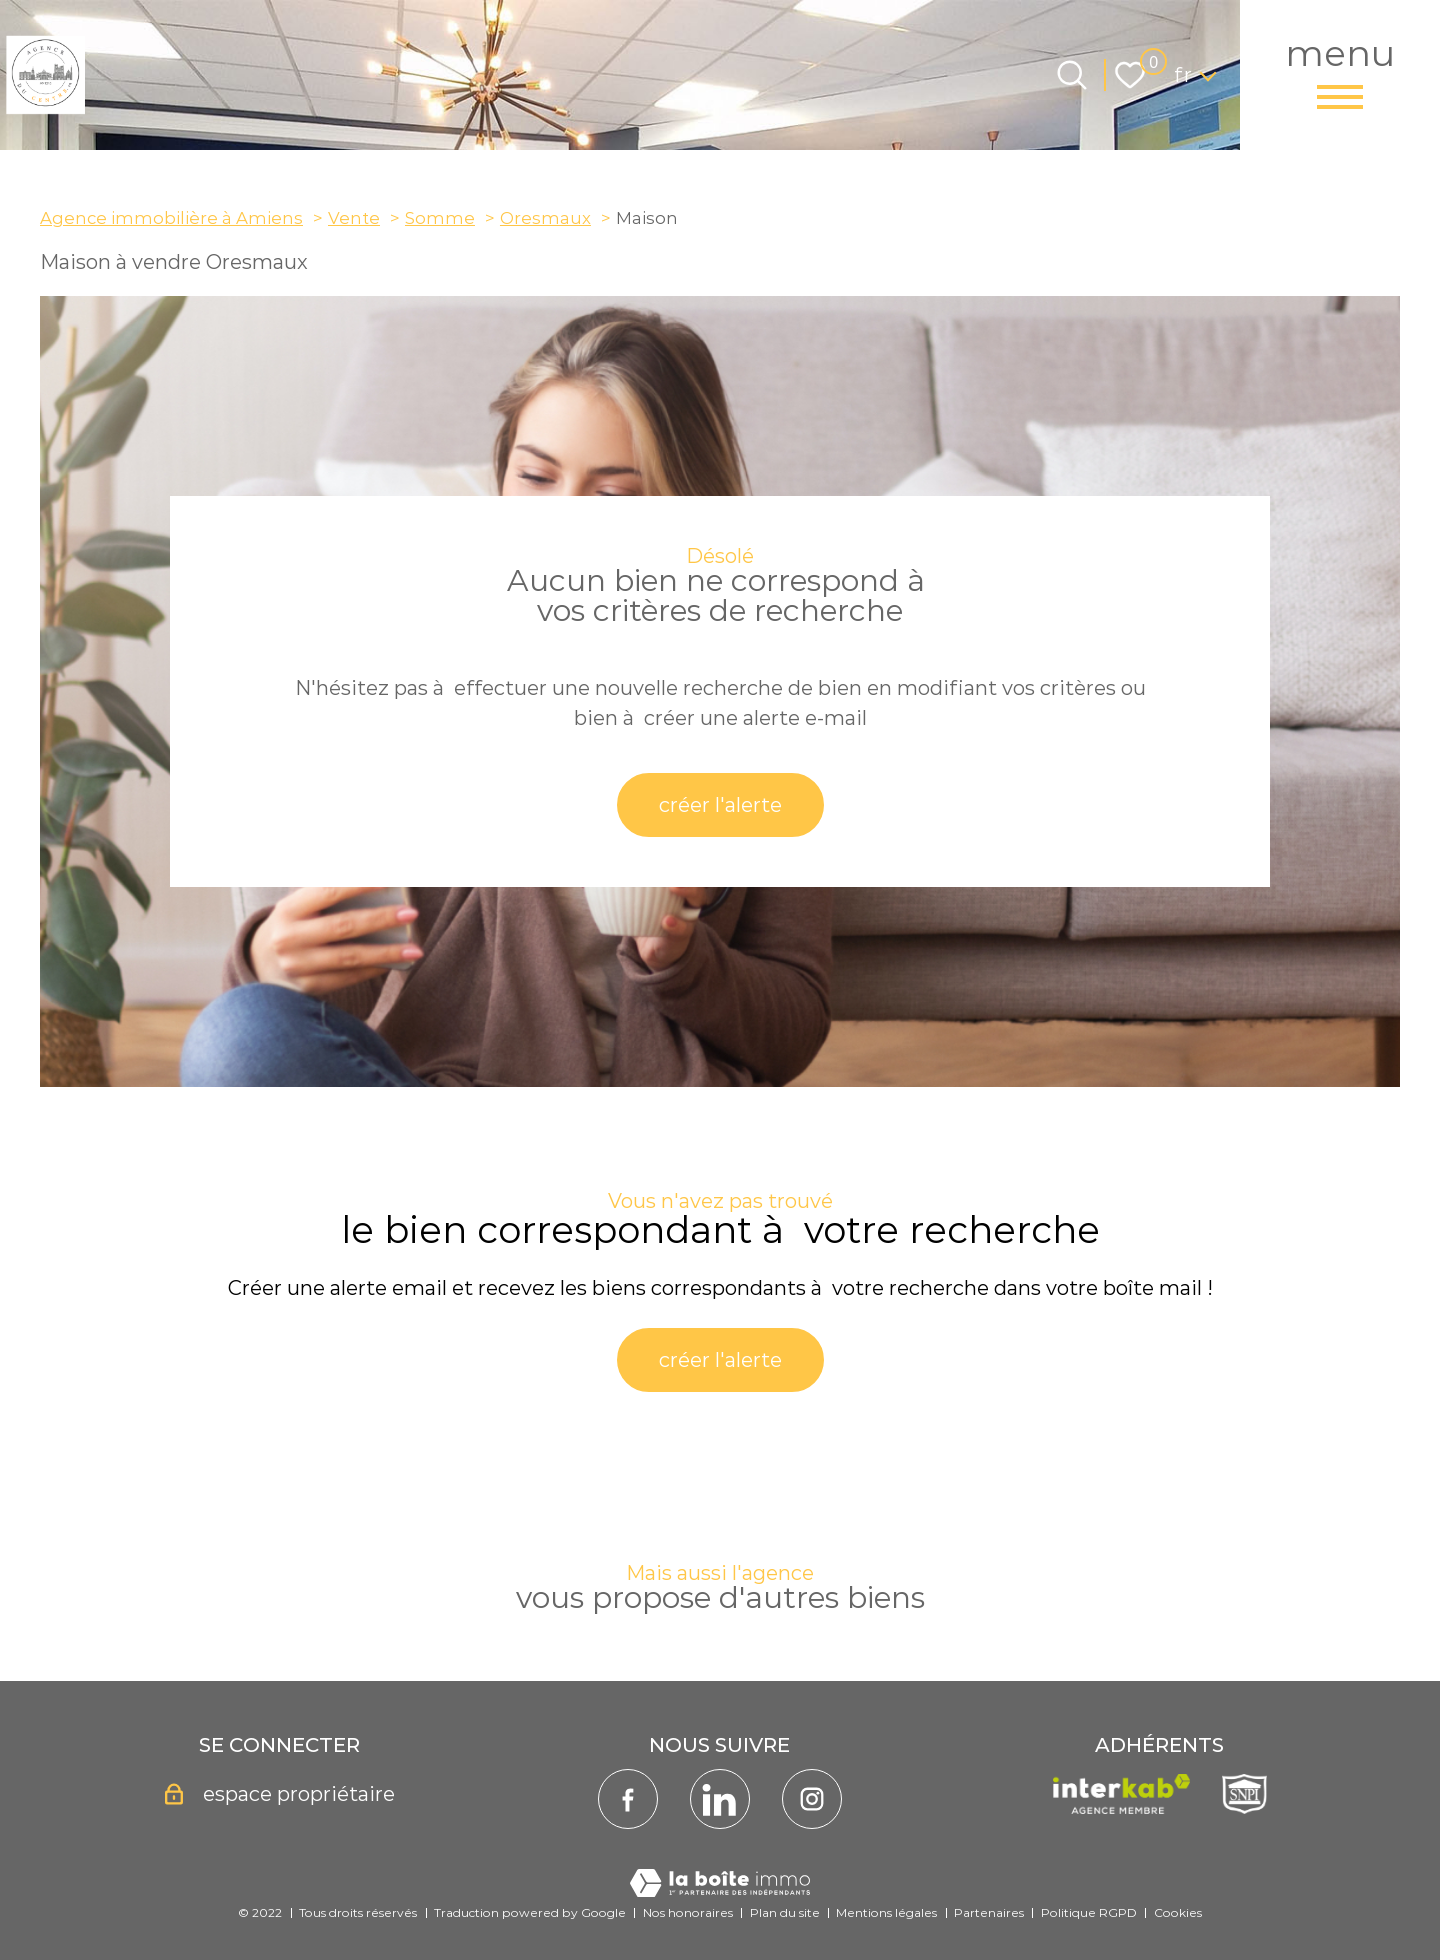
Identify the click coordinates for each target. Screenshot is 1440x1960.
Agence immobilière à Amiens (171, 218)
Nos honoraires (688, 1912)
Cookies (1178, 1912)
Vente (354, 218)
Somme (440, 218)
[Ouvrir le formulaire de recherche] (1072, 75)
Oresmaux (545, 218)
